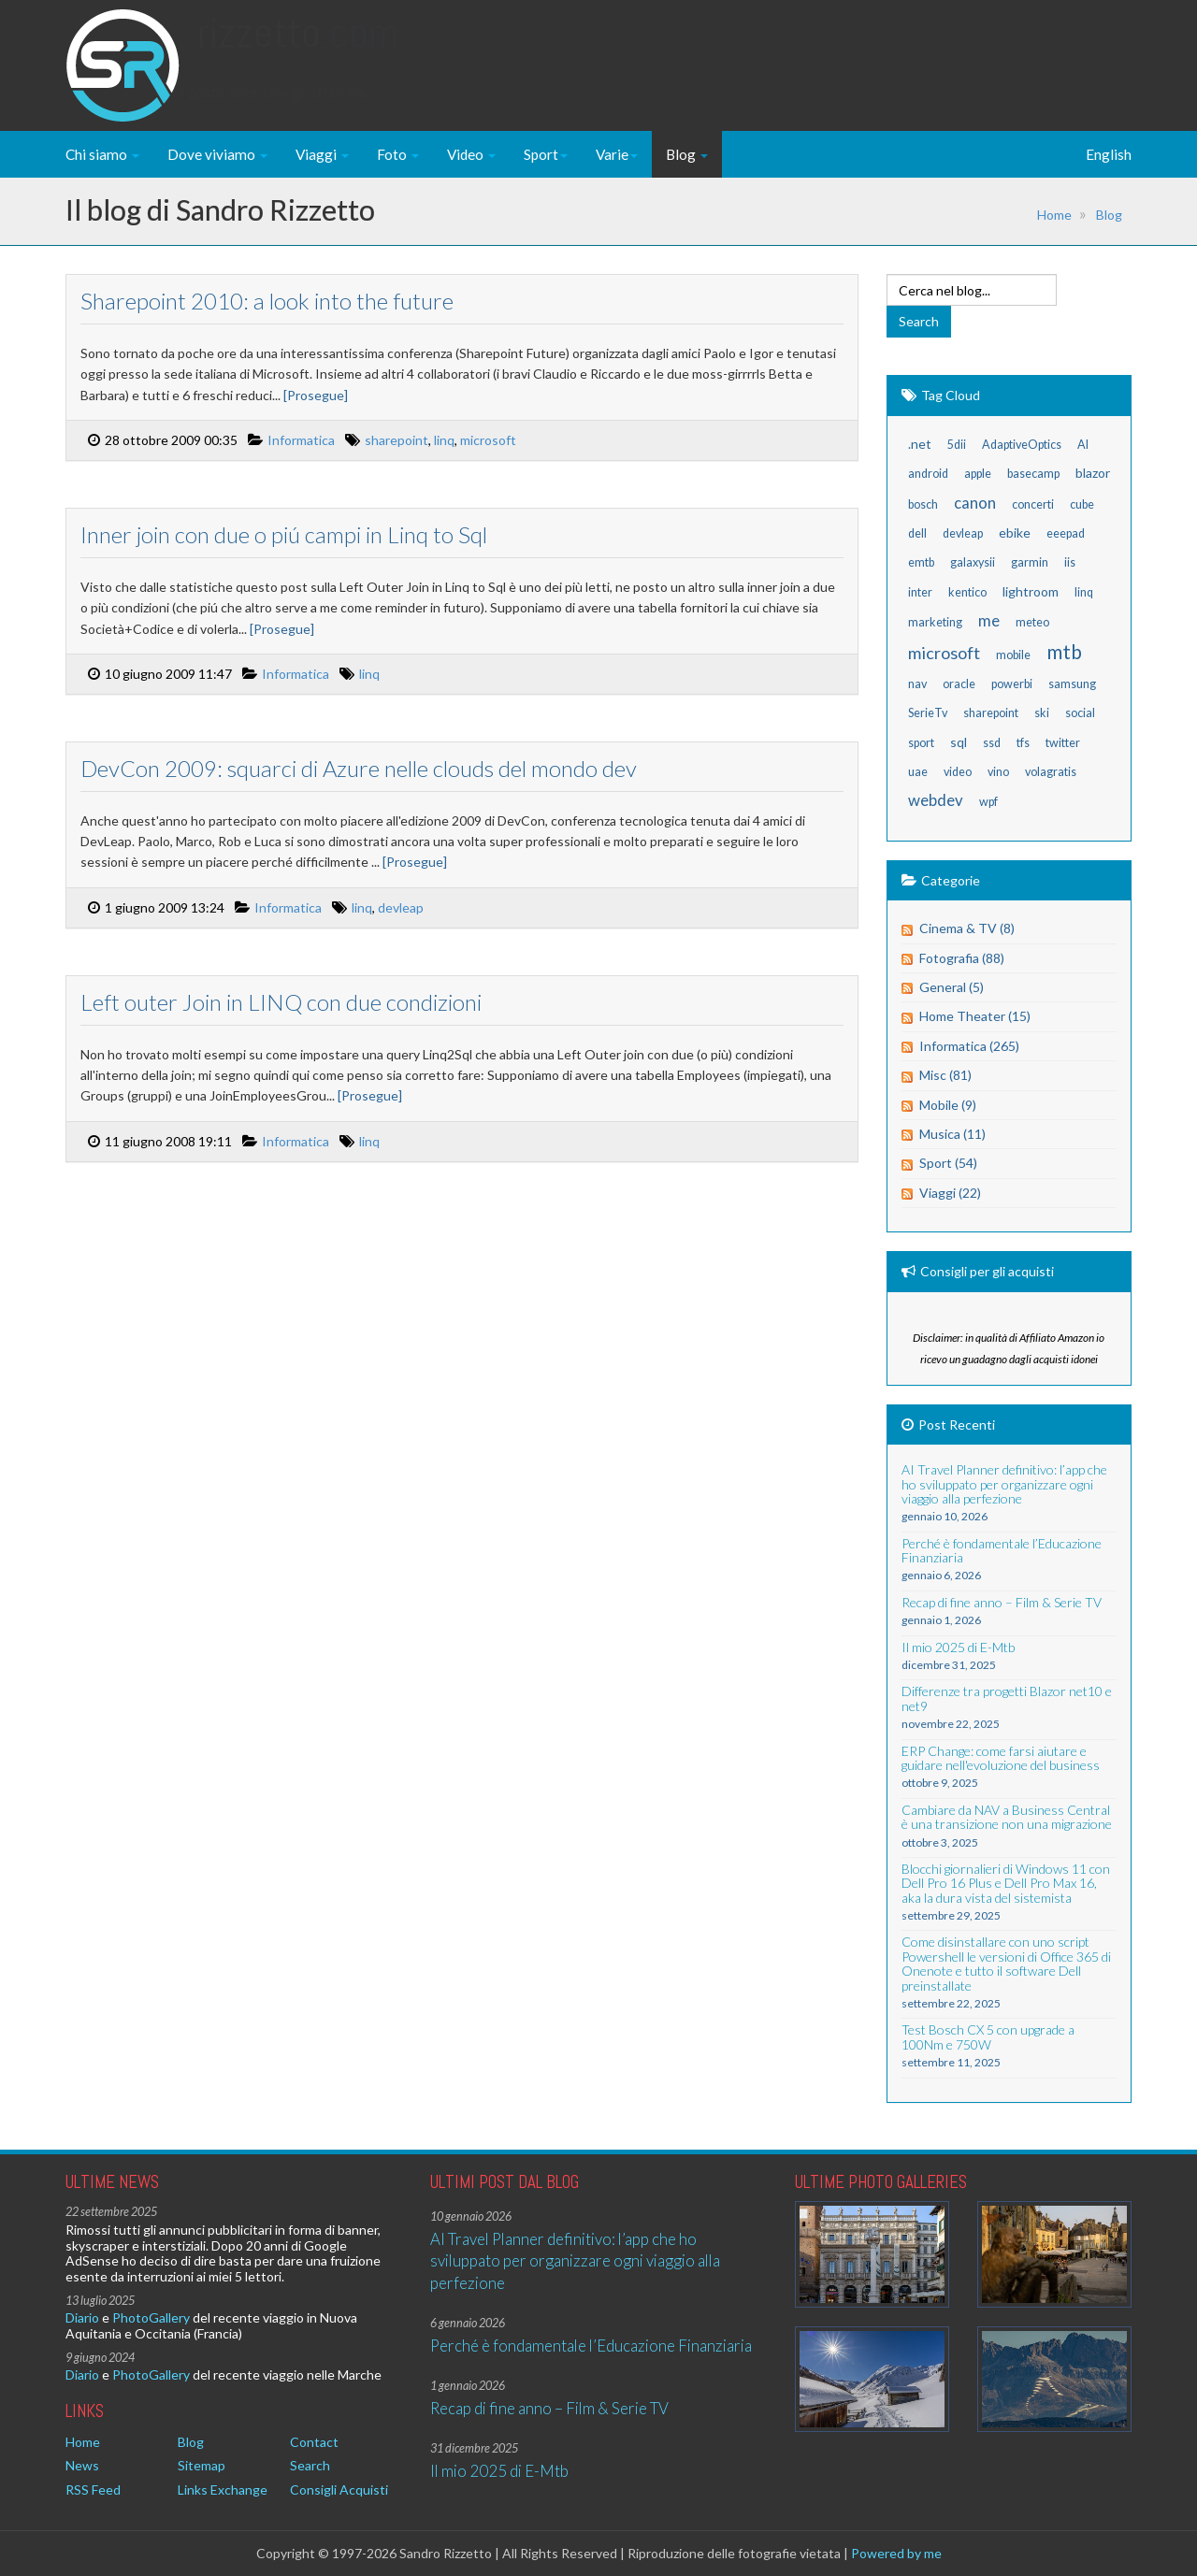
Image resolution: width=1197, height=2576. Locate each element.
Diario (82, 2317)
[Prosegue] (313, 395)
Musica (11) (952, 1134)
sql (958, 742)
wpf (988, 802)
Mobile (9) (947, 1105)
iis (1069, 562)
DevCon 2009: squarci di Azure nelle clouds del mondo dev (357, 768)
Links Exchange (222, 2489)
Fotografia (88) (961, 958)
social (1080, 713)
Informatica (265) (969, 1046)
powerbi (1011, 684)
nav (917, 684)
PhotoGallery (151, 2317)
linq (442, 440)
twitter (1063, 743)
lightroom (1030, 591)
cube (1082, 504)
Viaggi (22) (950, 1193)
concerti (1033, 504)
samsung (1072, 684)
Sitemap (201, 2465)
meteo (1032, 622)
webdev (935, 800)
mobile (1013, 655)
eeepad (1065, 533)
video (958, 772)
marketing (935, 622)
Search (310, 2465)
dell (917, 533)
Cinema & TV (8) (967, 928)
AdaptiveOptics (1021, 445)
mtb (1064, 651)
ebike (1015, 532)
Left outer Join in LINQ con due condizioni (279, 1001)
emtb (921, 562)
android (928, 474)
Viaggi (322, 154)
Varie (617, 154)
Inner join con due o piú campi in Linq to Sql (282, 534)
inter (920, 592)
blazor (1092, 473)
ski (1041, 713)
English (1109, 154)
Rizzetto (297, 51)
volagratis (1050, 772)
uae (918, 772)
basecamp (1033, 474)
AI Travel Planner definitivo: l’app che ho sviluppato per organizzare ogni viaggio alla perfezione (575, 2261)
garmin (1029, 562)
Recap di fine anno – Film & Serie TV (549, 2408)
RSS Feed (93, 2489)
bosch (923, 504)
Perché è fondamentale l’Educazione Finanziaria (591, 2345)
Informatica (299, 440)
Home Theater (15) (975, 1016)
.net (919, 444)
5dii (956, 445)
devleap (399, 907)
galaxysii (972, 562)
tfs (1023, 743)
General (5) (951, 987)
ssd (992, 743)
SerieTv (927, 713)
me (989, 620)
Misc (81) (945, 1075)
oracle (959, 684)
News (82, 2465)
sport (921, 743)
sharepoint (394, 440)
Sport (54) (948, 1163)
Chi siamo (102, 154)
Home (1054, 215)
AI (1083, 445)
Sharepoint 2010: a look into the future (265, 300)
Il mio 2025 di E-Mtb (499, 2471)
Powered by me (896, 2553)
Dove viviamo (217, 154)
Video (471, 154)
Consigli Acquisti (339, 2489)
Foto (398, 154)
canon (975, 502)
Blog (687, 154)
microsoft (486, 440)
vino (998, 772)
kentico (967, 592)
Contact (314, 2442)
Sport (546, 154)
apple (977, 474)
